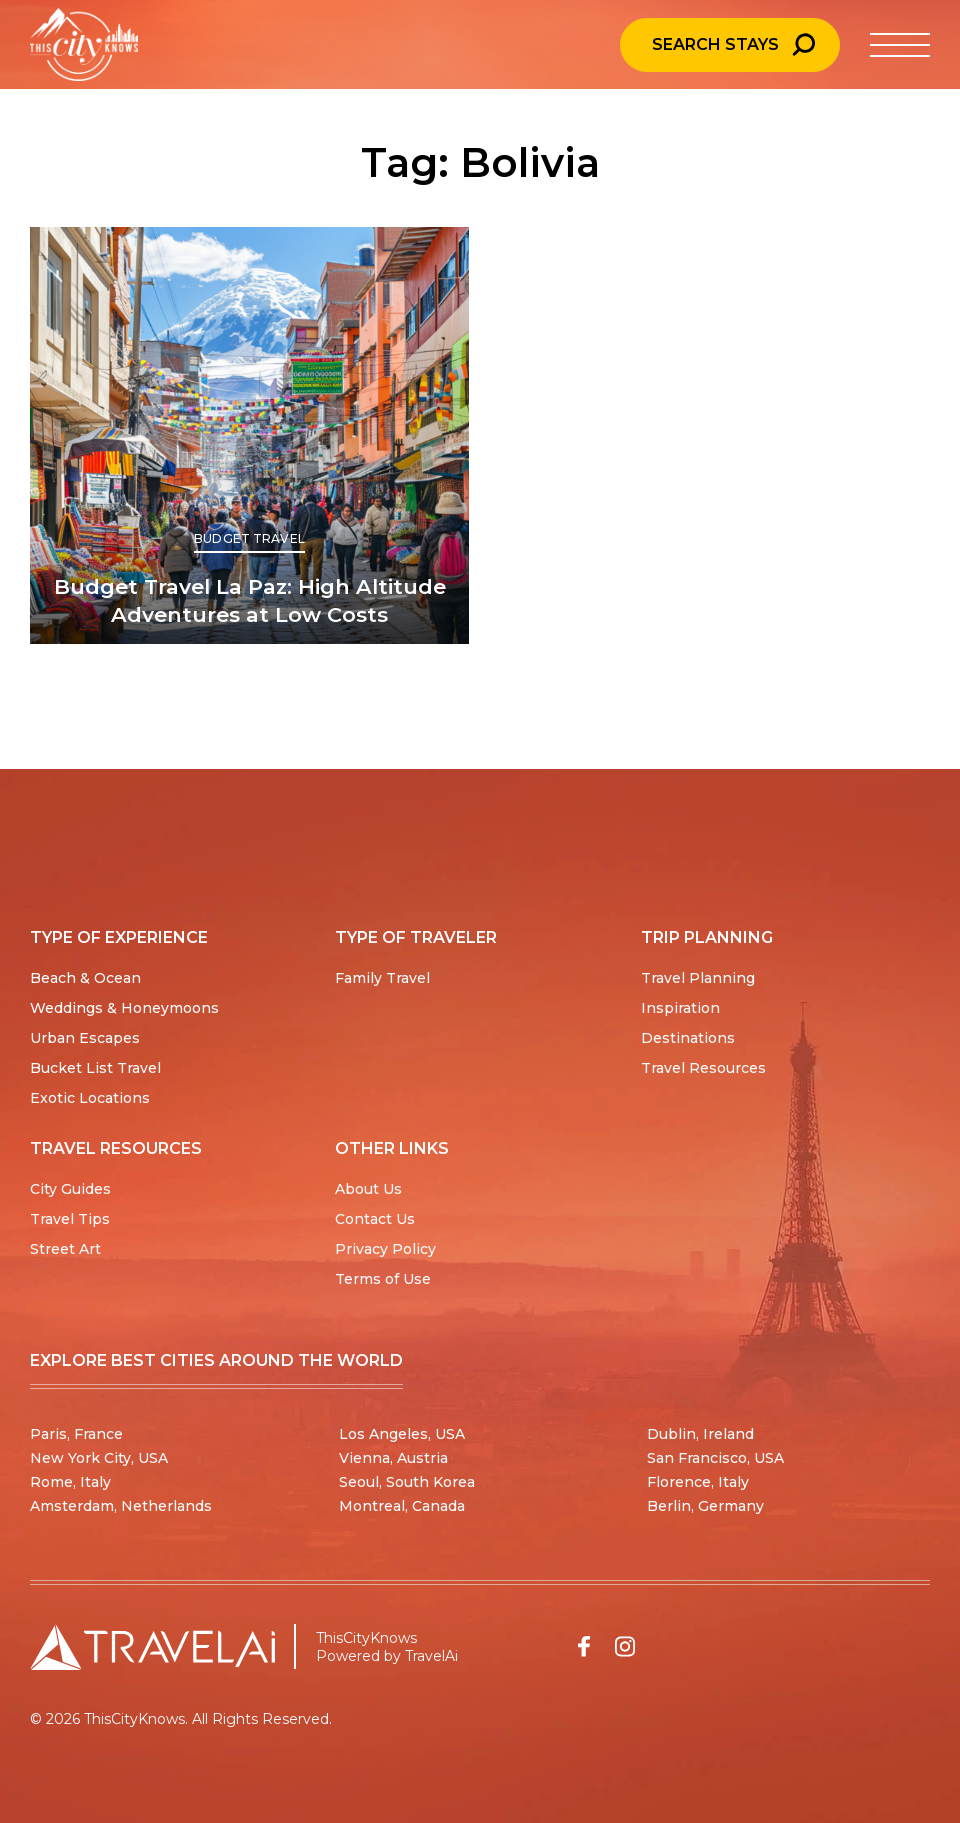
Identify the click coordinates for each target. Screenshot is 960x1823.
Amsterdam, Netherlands (121, 1506)
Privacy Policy (385, 1249)
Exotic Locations (90, 1098)
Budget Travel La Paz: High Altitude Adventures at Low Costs (250, 600)
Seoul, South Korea (407, 1482)
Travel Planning (698, 978)
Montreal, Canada (402, 1506)
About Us (368, 1189)
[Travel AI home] (152, 1647)
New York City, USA (99, 1458)
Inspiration (680, 1008)
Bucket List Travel (95, 1068)
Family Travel (382, 978)
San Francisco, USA (715, 1458)
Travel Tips (70, 1219)
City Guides (70, 1189)
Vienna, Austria (393, 1458)
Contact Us (375, 1219)
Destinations (688, 1038)
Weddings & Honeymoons (124, 1008)
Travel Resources (703, 1068)
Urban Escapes (85, 1038)
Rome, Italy (70, 1482)
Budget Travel (249, 538)
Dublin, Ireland (700, 1434)
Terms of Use (383, 1279)
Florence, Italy (698, 1482)
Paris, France (76, 1434)
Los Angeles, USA (402, 1434)
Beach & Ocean (85, 978)
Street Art (65, 1249)
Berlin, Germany (705, 1506)
